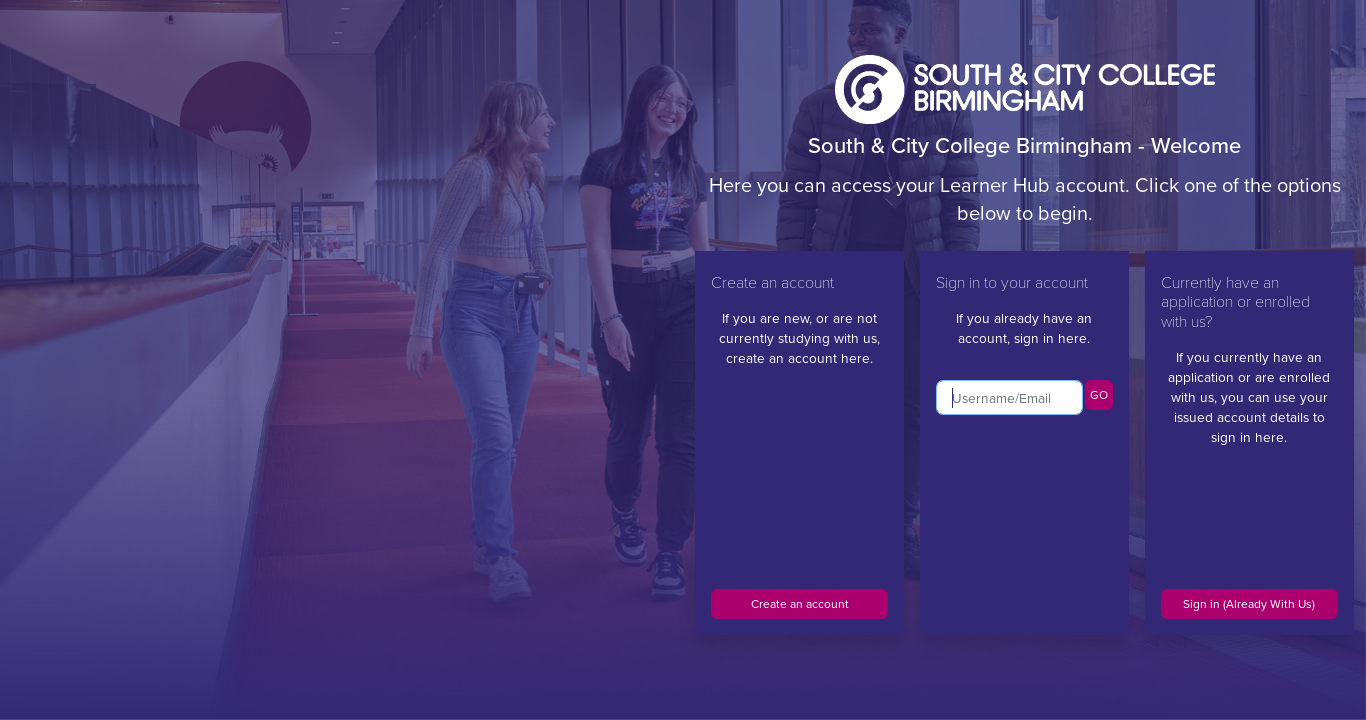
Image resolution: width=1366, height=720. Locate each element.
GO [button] (1099, 395)
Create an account (800, 604)
